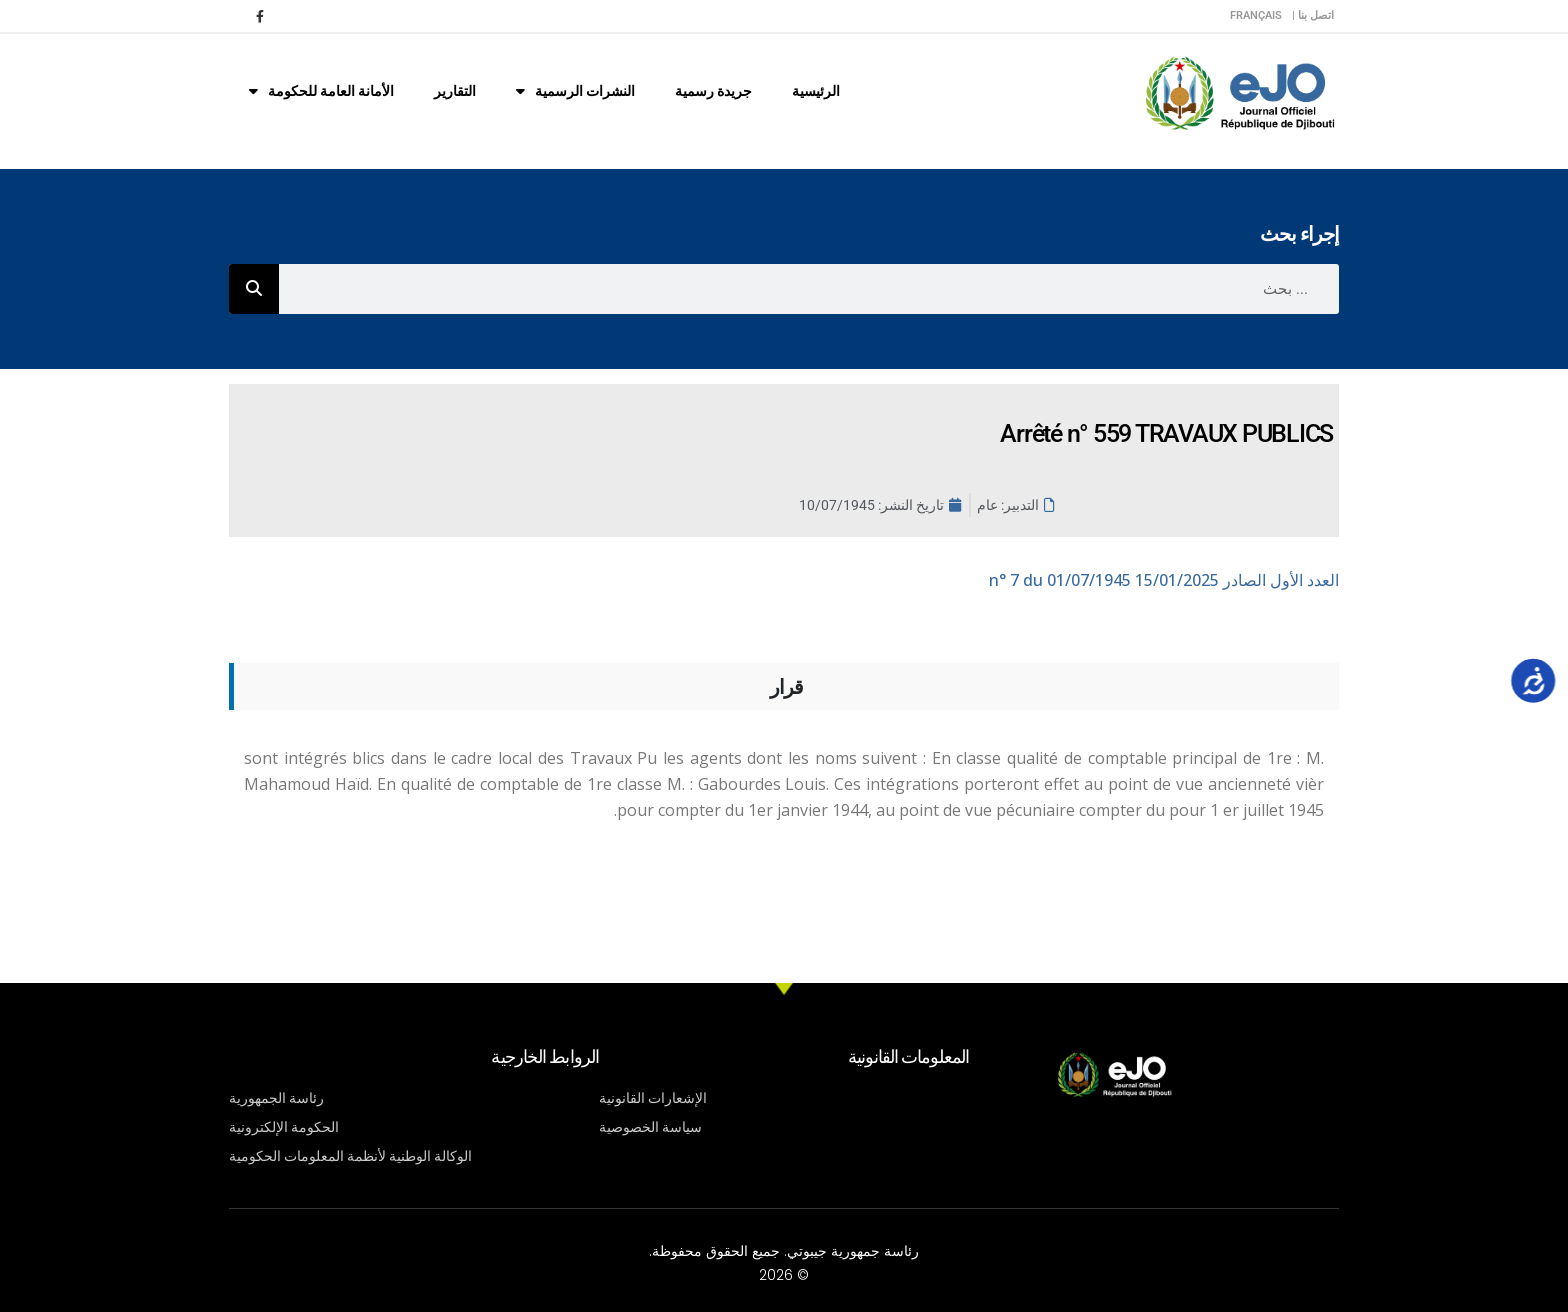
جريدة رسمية (713, 91)
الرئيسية (816, 91)
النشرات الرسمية (575, 91)
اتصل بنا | (1313, 15)
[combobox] (809, 289)
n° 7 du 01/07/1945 (1164, 580)
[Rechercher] (254, 289)
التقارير (455, 91)
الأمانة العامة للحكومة (321, 91)
